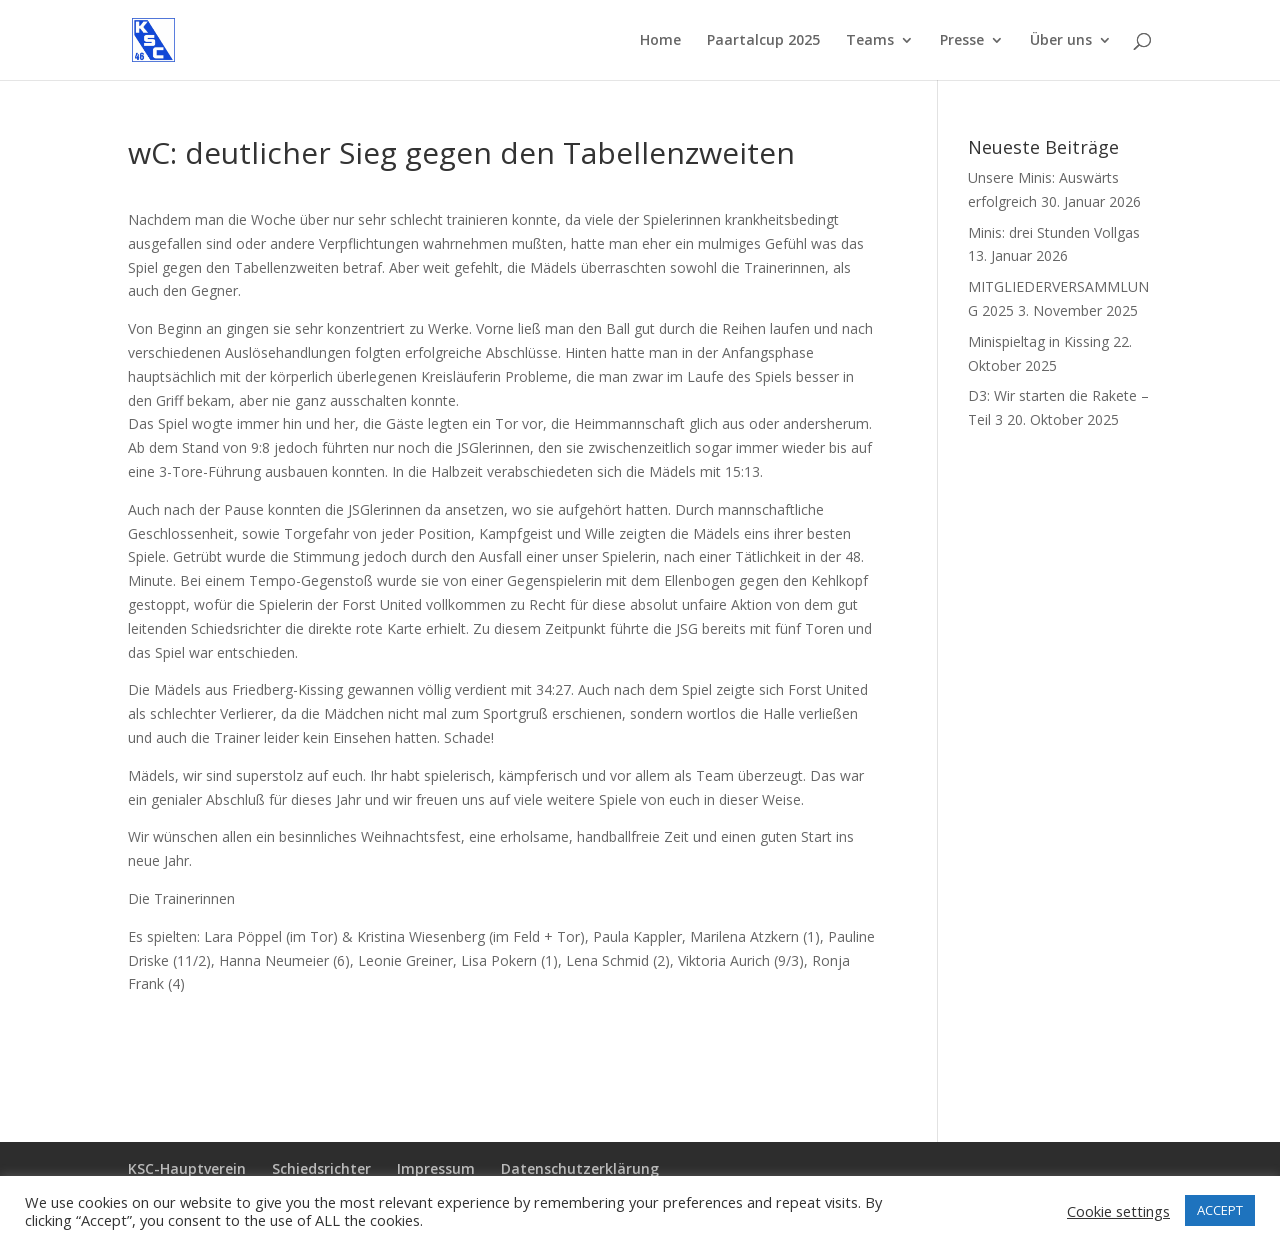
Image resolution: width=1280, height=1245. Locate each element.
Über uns (1061, 41)
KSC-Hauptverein (187, 1168)
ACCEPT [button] (1220, 1210)
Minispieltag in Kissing (1038, 341)
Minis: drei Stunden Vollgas (1054, 232)
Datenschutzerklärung (580, 1168)
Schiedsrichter (321, 1168)
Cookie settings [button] (1118, 1211)
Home (660, 41)
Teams (870, 41)
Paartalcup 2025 (763, 41)
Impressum (436, 1168)
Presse (962, 41)
